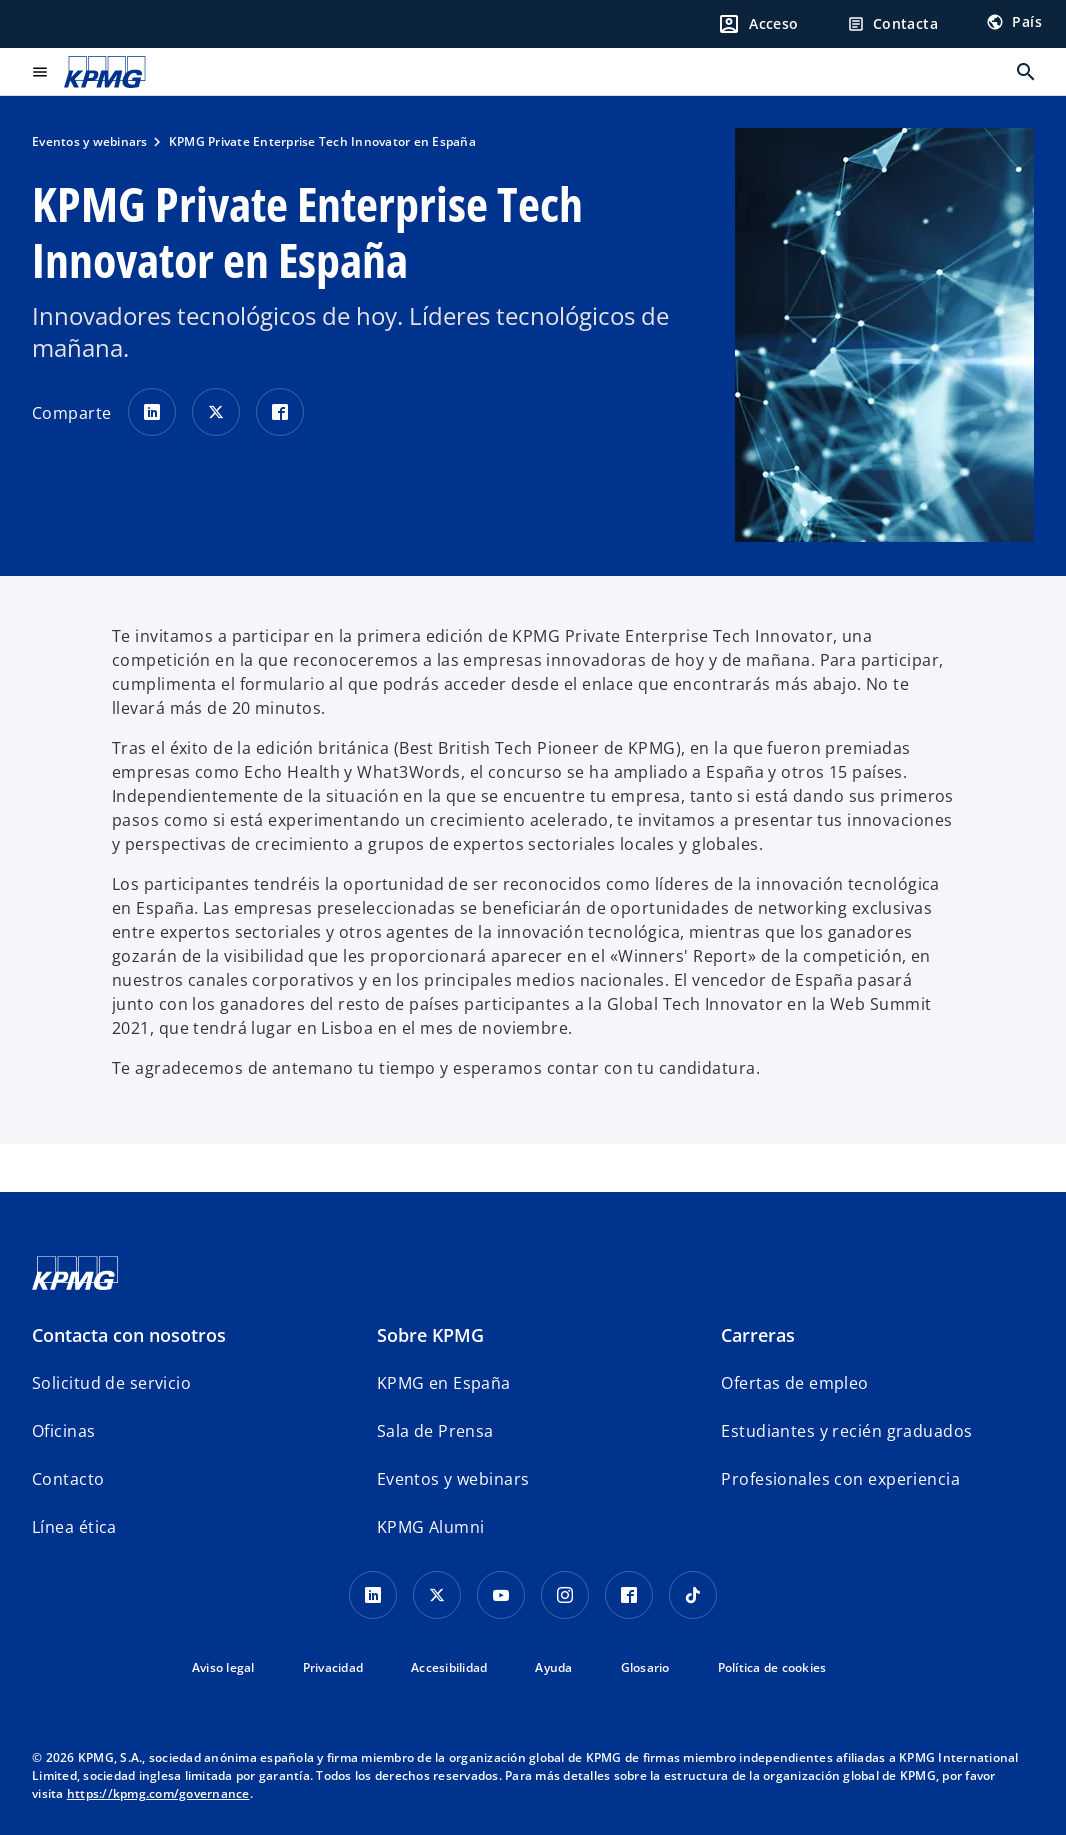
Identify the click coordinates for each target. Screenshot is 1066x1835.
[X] (437, 1595)
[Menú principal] (40, 72)
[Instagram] (565, 1595)
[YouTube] (501, 1595)
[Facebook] (629, 1595)
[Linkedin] (373, 1595)
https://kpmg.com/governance (158, 1793)
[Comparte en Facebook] (280, 412)
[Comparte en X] (216, 412)
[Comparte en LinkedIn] (152, 412)
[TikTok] (693, 1595)
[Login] (758, 24)
